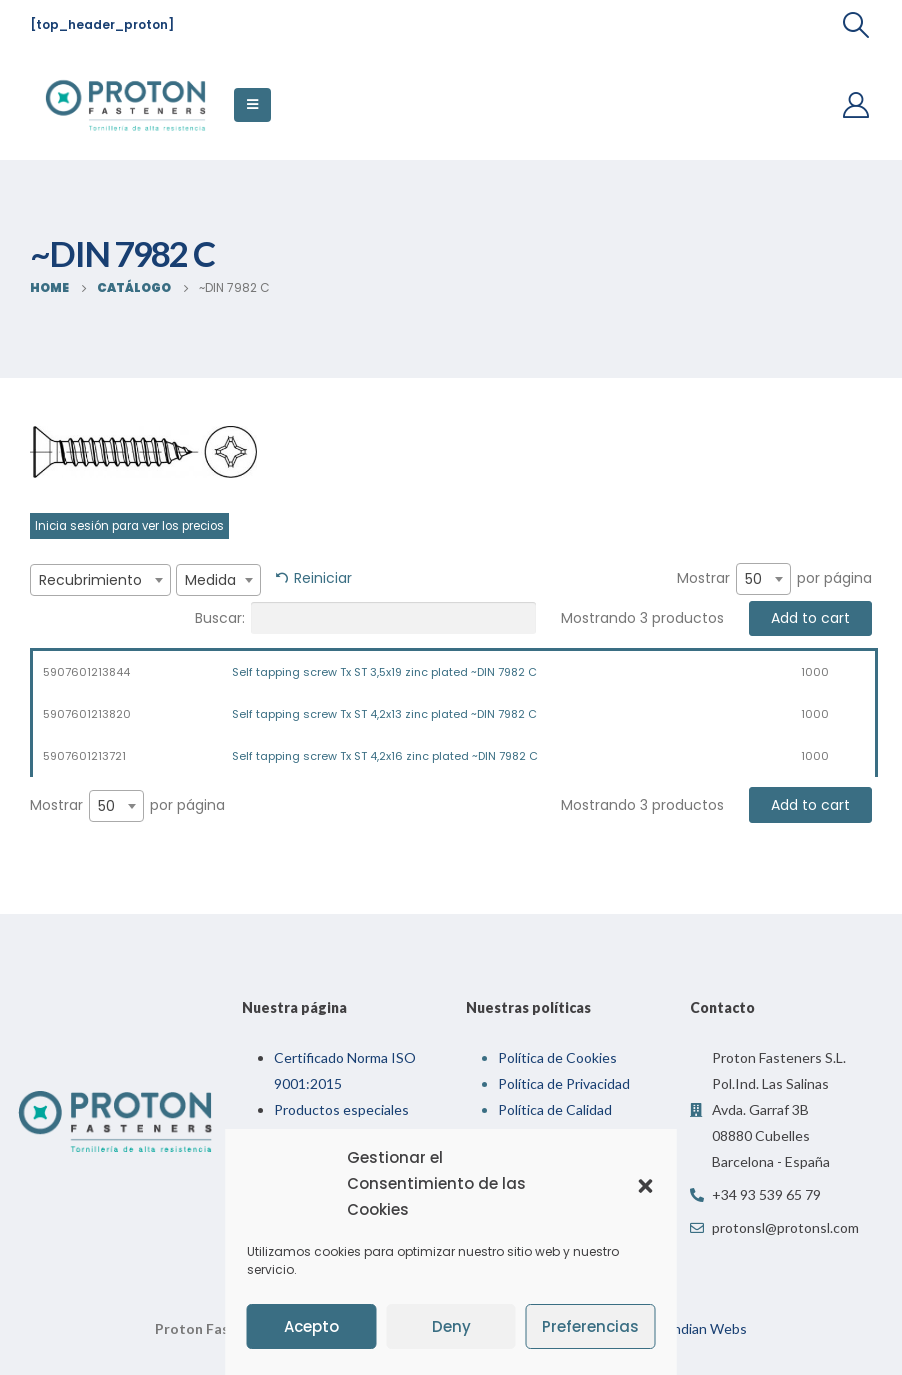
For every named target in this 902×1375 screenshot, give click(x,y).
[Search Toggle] (856, 25)
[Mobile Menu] (252, 105)
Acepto (311, 1326)
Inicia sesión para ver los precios (129, 526)
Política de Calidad (555, 1109)
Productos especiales (341, 1109)
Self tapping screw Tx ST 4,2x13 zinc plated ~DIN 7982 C (384, 714)
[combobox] (100, 580)
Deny (451, 1326)
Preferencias (590, 1326)
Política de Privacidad (564, 1083)
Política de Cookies (557, 1057)
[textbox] (100, 580)
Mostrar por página (774, 579)
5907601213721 (84, 756)
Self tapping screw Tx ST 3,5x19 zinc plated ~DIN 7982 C (384, 672)
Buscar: (365, 618)
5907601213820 (87, 714)
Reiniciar (323, 578)
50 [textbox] (753, 579)
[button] (646, 1184)
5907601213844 (86, 672)
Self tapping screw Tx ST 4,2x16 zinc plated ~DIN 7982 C (385, 756)
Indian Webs (707, 1328)
